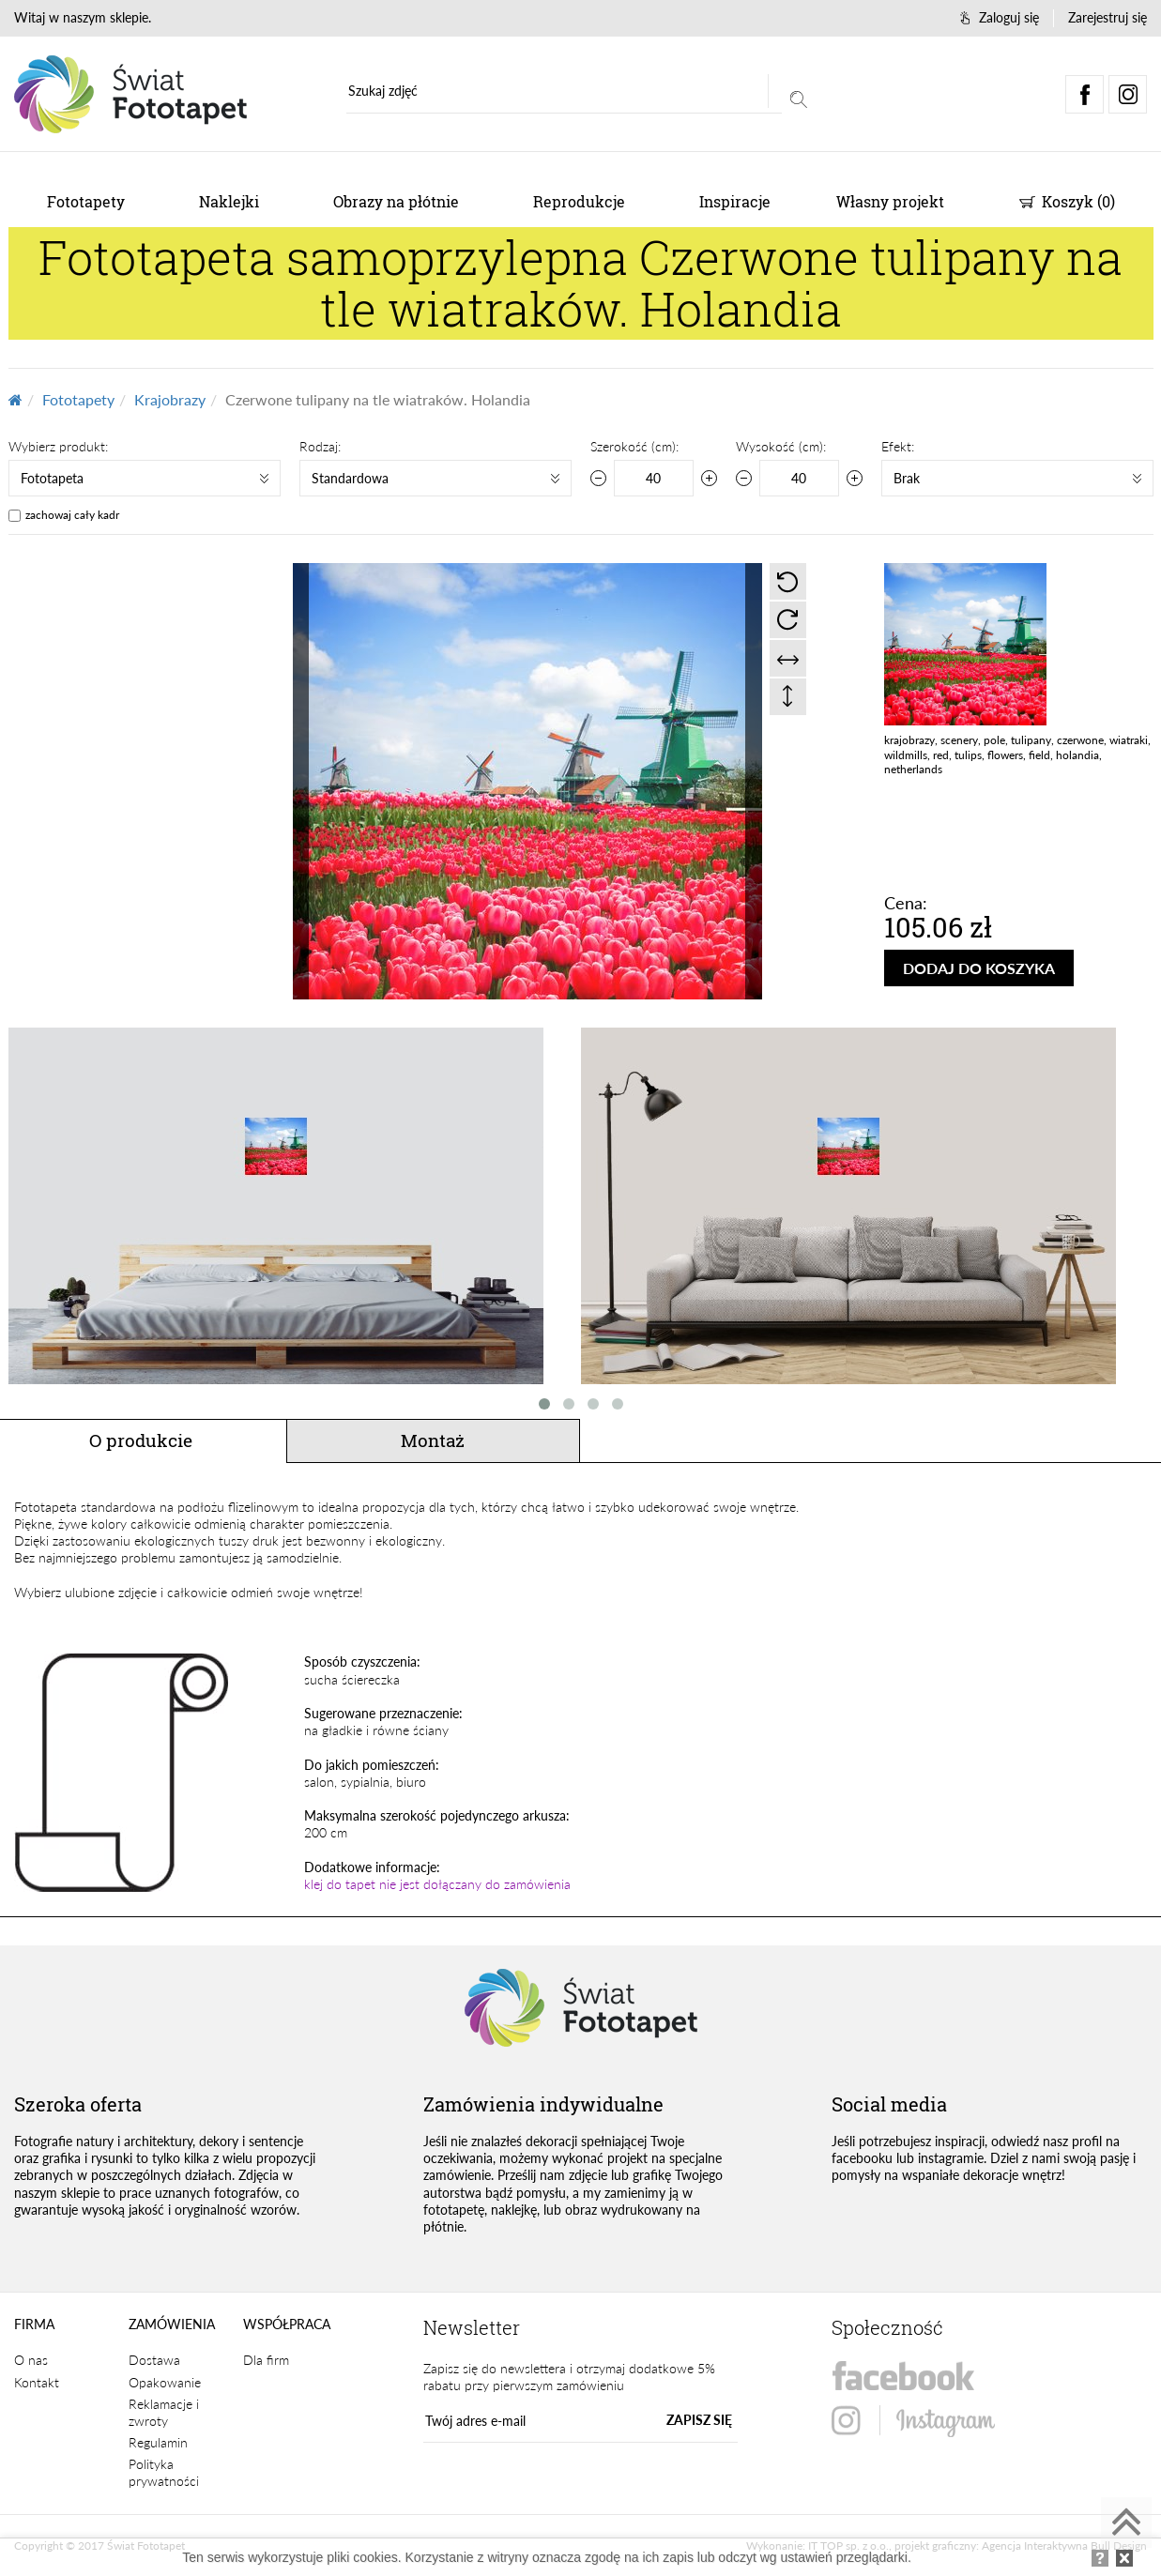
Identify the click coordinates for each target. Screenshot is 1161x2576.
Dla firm (266, 2360)
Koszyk (1067, 201)
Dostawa (154, 2360)
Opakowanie (165, 2382)
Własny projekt (890, 201)
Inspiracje (735, 201)
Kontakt (36, 2382)
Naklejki (229, 201)
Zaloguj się (999, 17)
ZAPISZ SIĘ (699, 2420)
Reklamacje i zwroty (164, 2412)
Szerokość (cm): (634, 446)
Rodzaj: (320, 446)
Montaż (433, 1440)
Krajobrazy (170, 399)
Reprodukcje (579, 201)
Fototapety (86, 201)
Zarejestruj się (1107, 17)
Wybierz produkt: (58, 446)
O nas (31, 2360)
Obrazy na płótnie (396, 201)
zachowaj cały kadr (72, 515)
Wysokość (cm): (781, 446)
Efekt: (897, 446)
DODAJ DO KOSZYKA (979, 968)
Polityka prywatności (164, 2472)
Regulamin (158, 2442)
